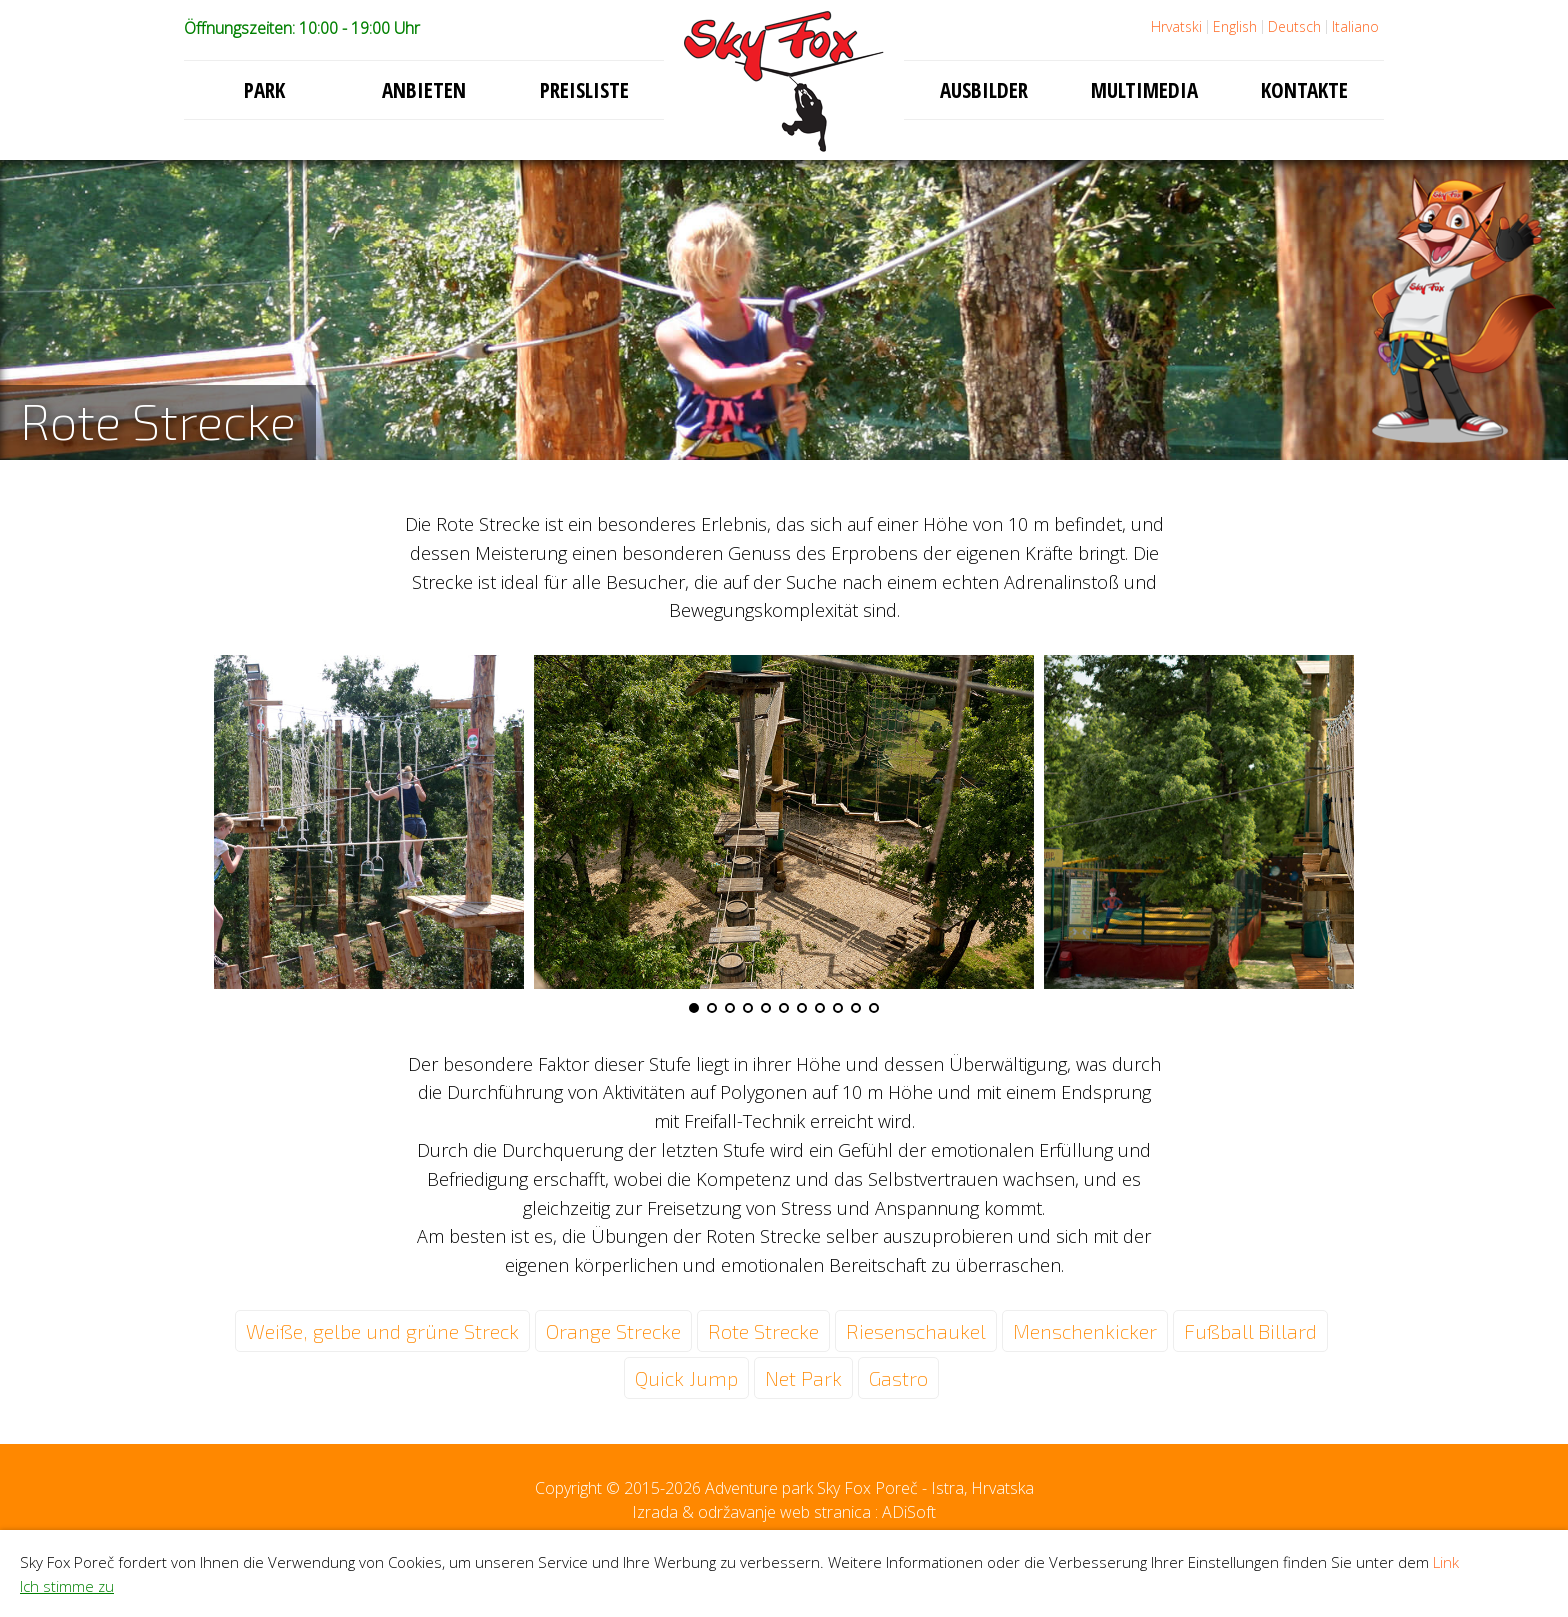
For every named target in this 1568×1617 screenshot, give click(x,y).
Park (264, 90)
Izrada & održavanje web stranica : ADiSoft (784, 1512)
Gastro (898, 1378)
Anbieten (424, 90)
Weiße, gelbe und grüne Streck (382, 1331)
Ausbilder (984, 90)
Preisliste (584, 90)
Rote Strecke (763, 1331)
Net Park (803, 1378)
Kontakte (1304, 90)
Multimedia (1144, 90)
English (1235, 26)
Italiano (1355, 26)
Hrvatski (1176, 26)
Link (1446, 1562)
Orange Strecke (613, 1331)
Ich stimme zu (67, 1586)
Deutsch (1294, 26)
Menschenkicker (1085, 1331)
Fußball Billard (1250, 1331)
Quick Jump (686, 1378)
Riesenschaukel (916, 1331)
